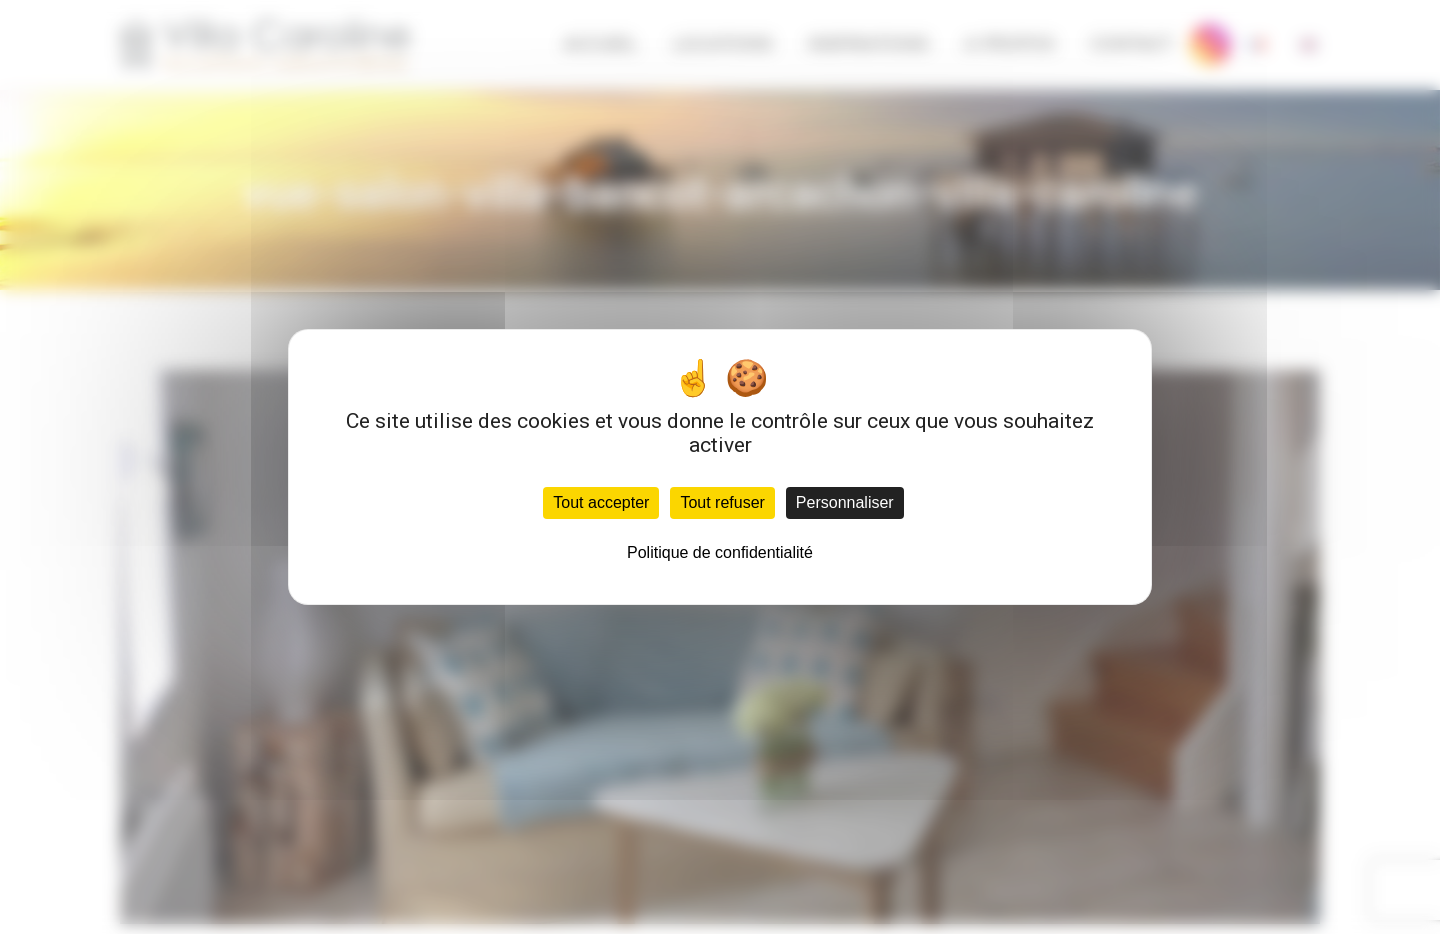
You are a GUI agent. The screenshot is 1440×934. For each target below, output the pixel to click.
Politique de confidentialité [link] (720, 552)
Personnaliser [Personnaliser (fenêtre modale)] (845, 502)
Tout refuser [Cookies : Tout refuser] (722, 502)
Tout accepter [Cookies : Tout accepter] (601, 502)
